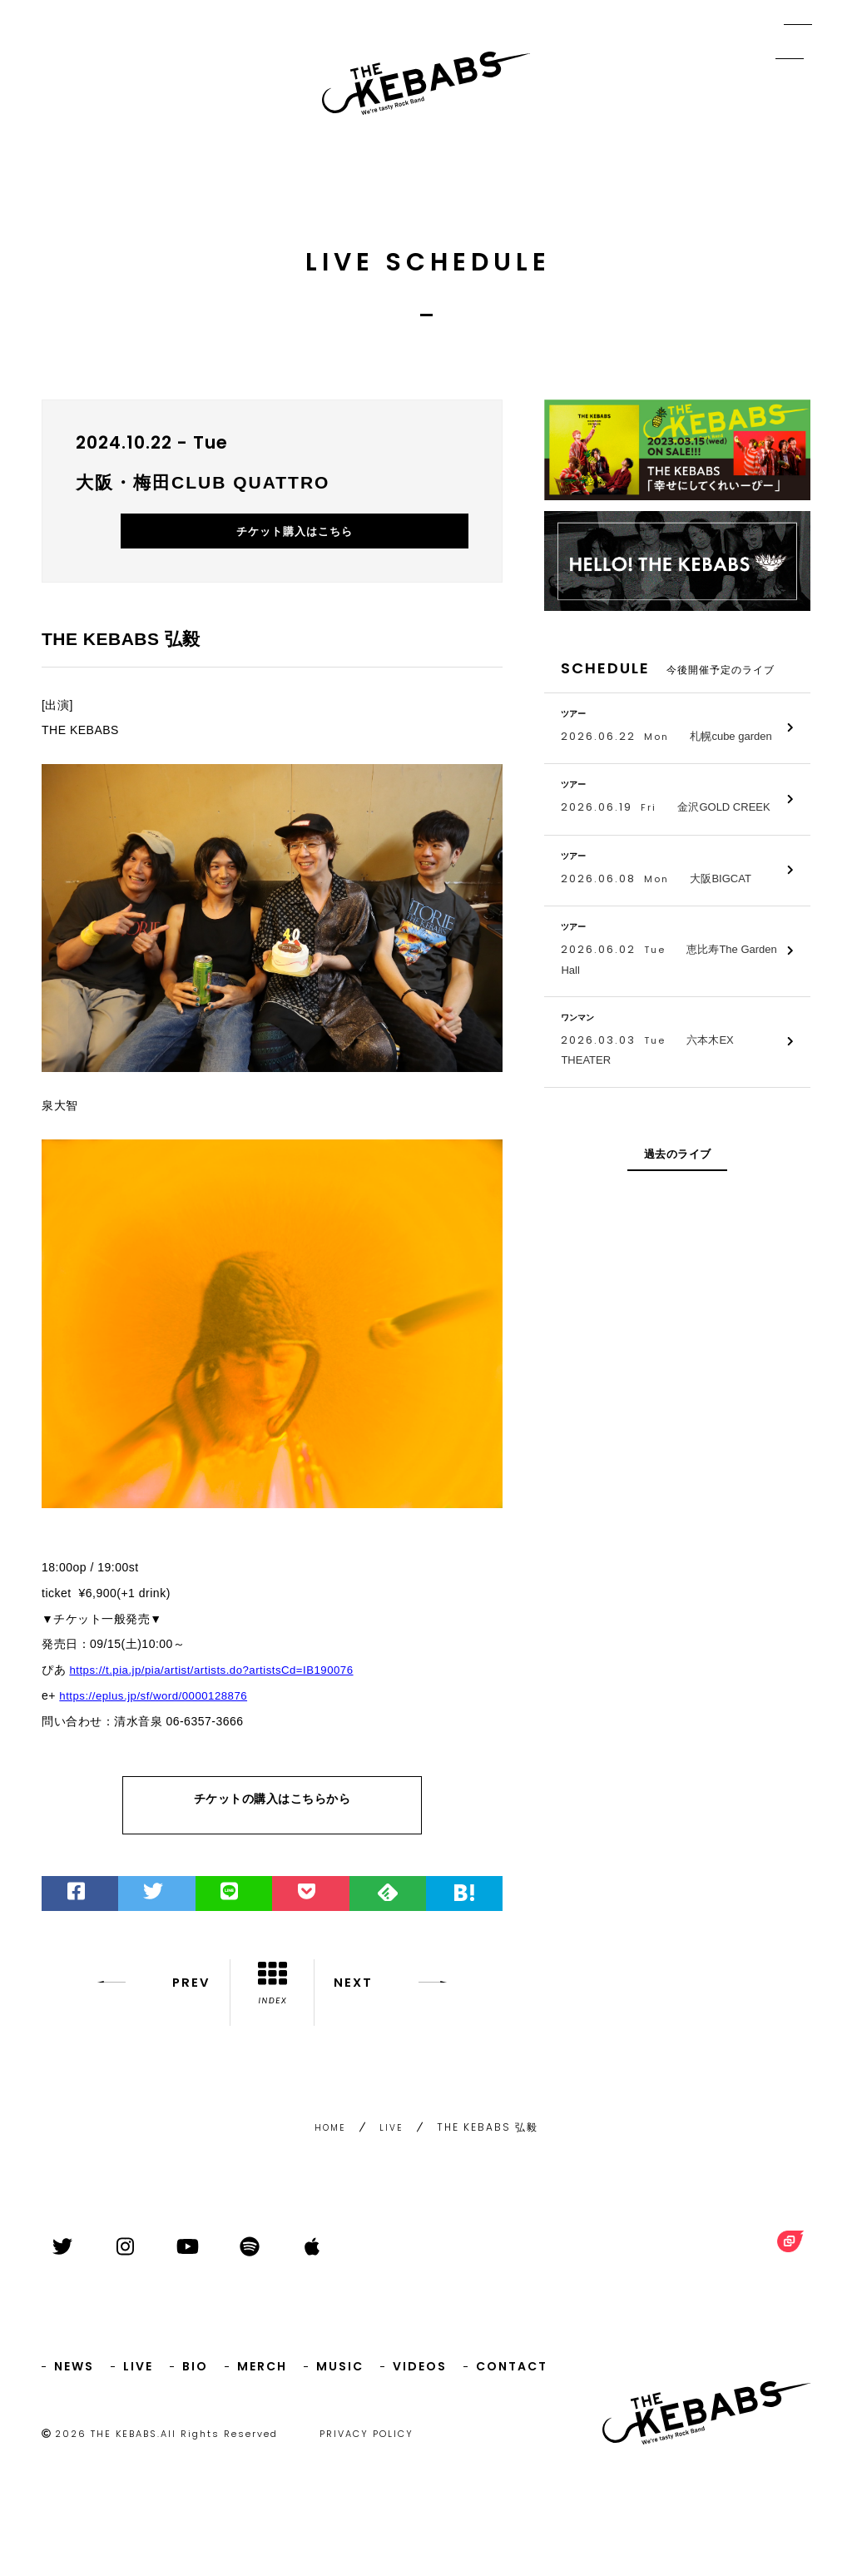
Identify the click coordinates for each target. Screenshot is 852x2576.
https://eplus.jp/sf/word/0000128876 (158, 1715)
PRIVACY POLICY (367, 2440)
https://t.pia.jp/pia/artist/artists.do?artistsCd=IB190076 (219, 1689)
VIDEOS (420, 2373)
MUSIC (340, 2373)
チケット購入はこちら (385, 548)
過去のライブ (677, 1154)
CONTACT (511, 2373)
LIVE (392, 2141)
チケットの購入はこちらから (272, 1826)
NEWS (74, 2373)
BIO (195, 2373)
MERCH (262, 2373)
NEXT (395, 2012)
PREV (149, 2012)
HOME (330, 2141)
